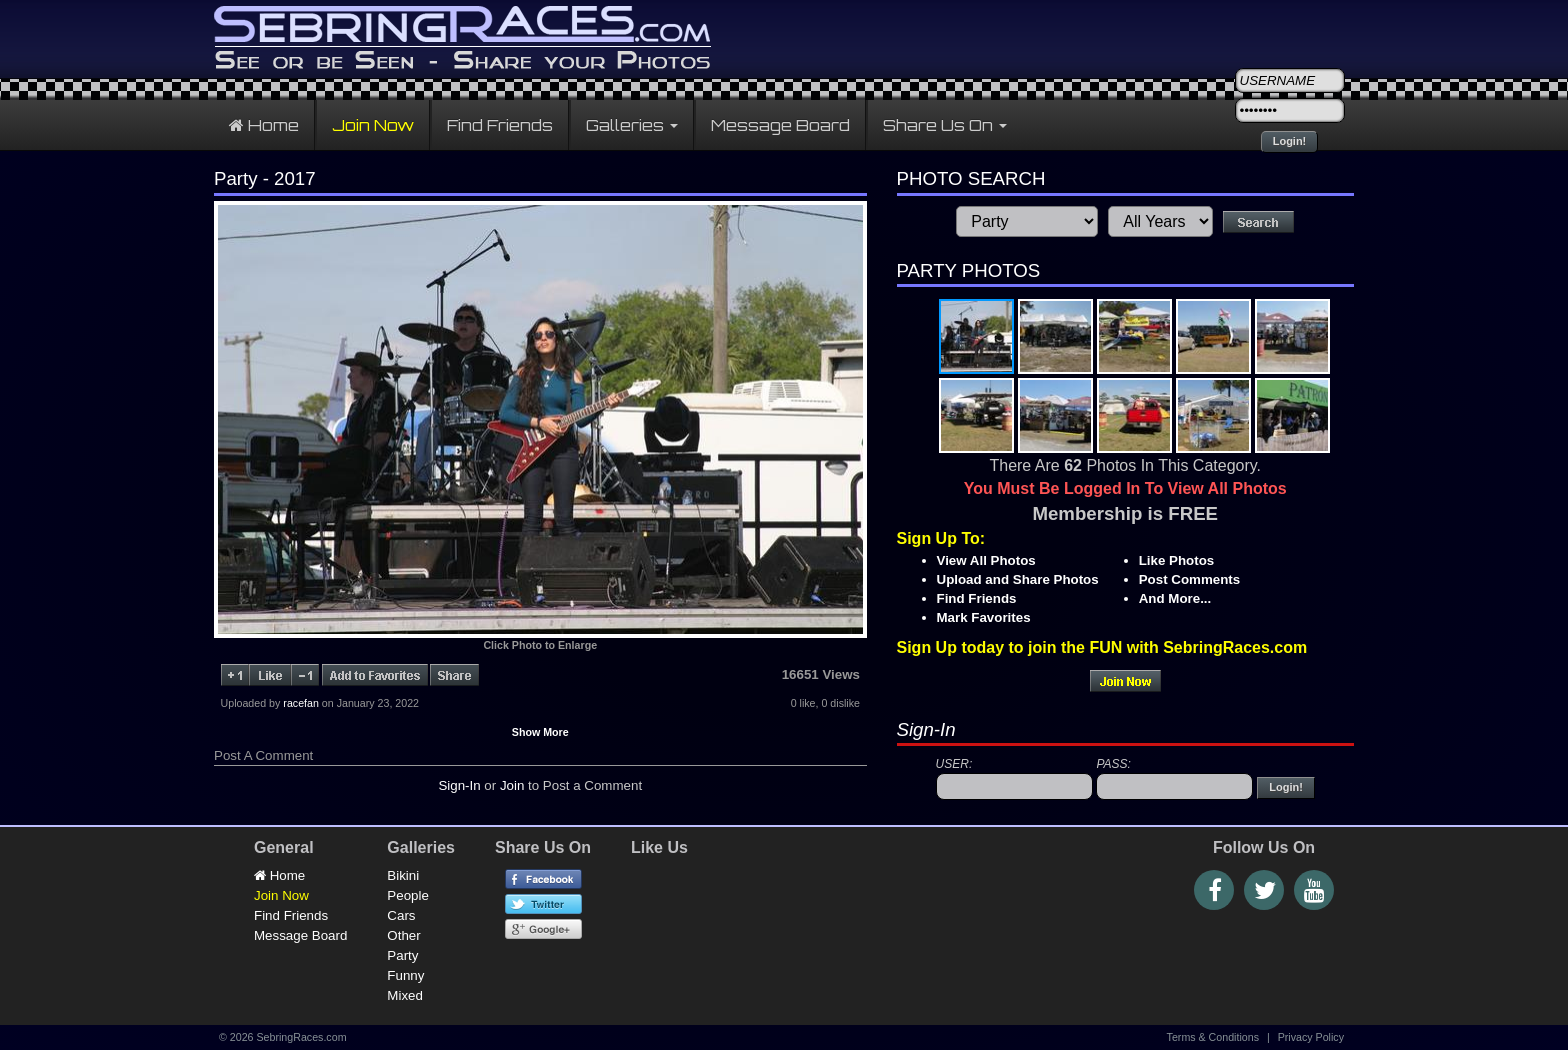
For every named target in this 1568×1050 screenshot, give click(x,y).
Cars (401, 915)
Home (264, 125)
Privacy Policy (1311, 1037)
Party (402, 955)
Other (403, 935)
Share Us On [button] (945, 125)
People (408, 895)
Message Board (780, 125)
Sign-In (459, 785)
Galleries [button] (632, 125)
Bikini (403, 875)
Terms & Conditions (1213, 1037)
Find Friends (500, 125)
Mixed (405, 995)
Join (512, 785)
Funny (405, 975)
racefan (301, 703)
